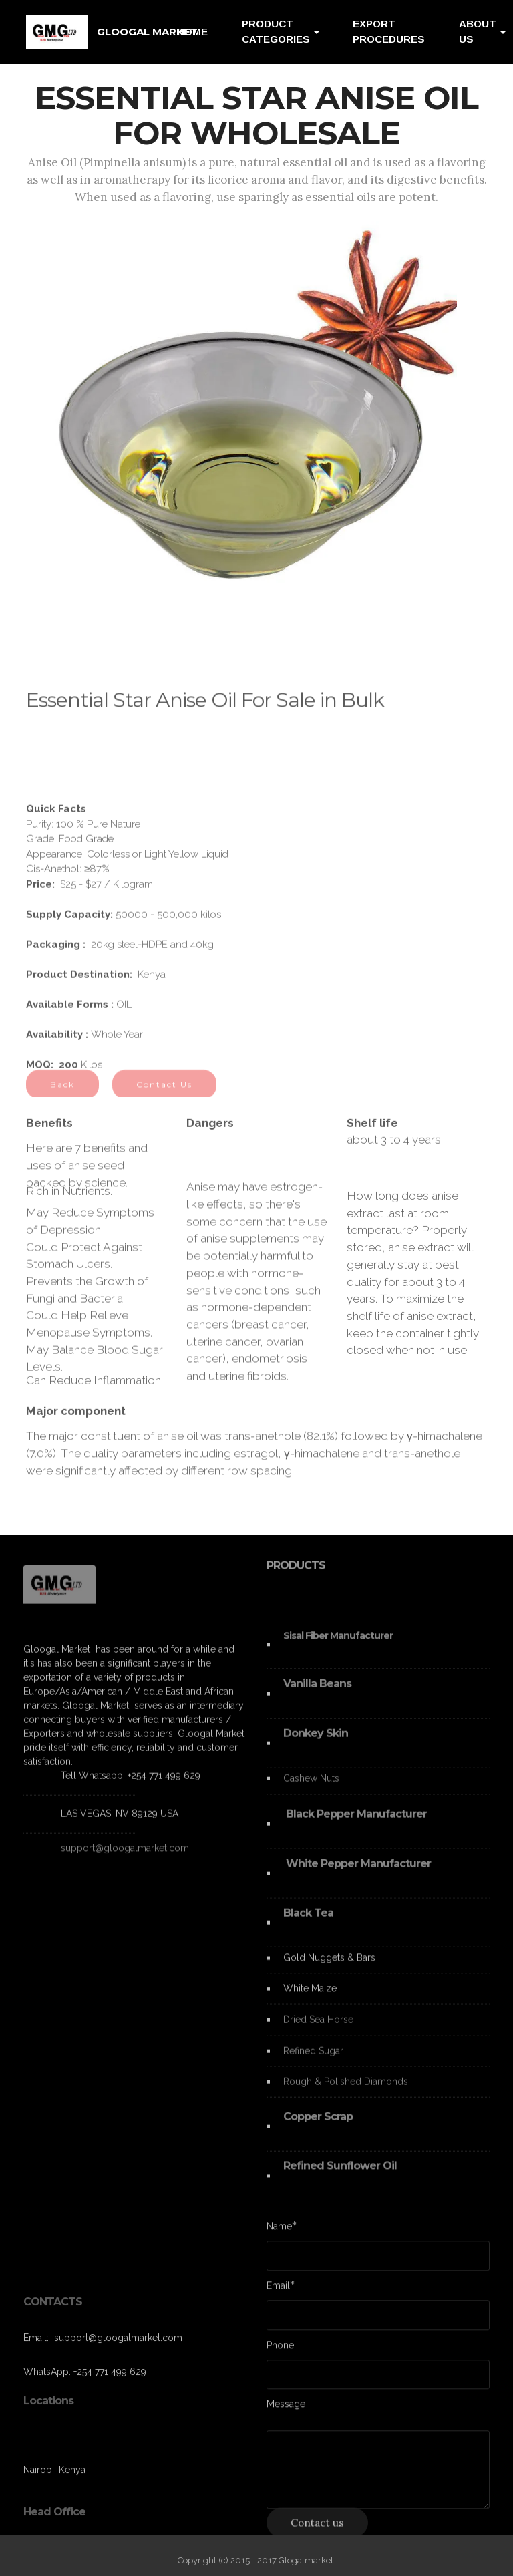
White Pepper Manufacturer (357, 1878)
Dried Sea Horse (318, 2029)
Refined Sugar (314, 2059)
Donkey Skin (315, 1748)
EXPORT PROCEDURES (389, 31)
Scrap (338, 2131)
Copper (303, 2131)
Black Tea (308, 1927)
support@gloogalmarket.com (125, 1855)
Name (279, 2230)
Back (62, 1093)
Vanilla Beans (317, 1699)
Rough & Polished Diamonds (345, 2091)
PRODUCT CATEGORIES (276, 31)
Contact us (317, 2531)
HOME (192, 31)
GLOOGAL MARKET (147, 31)
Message (286, 2408)
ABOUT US (477, 31)
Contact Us (164, 1093)
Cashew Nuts (312, 1787)
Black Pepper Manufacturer (355, 1828)
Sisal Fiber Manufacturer (338, 1650)
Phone (280, 2349)
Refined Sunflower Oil (340, 2181)
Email (278, 2289)
